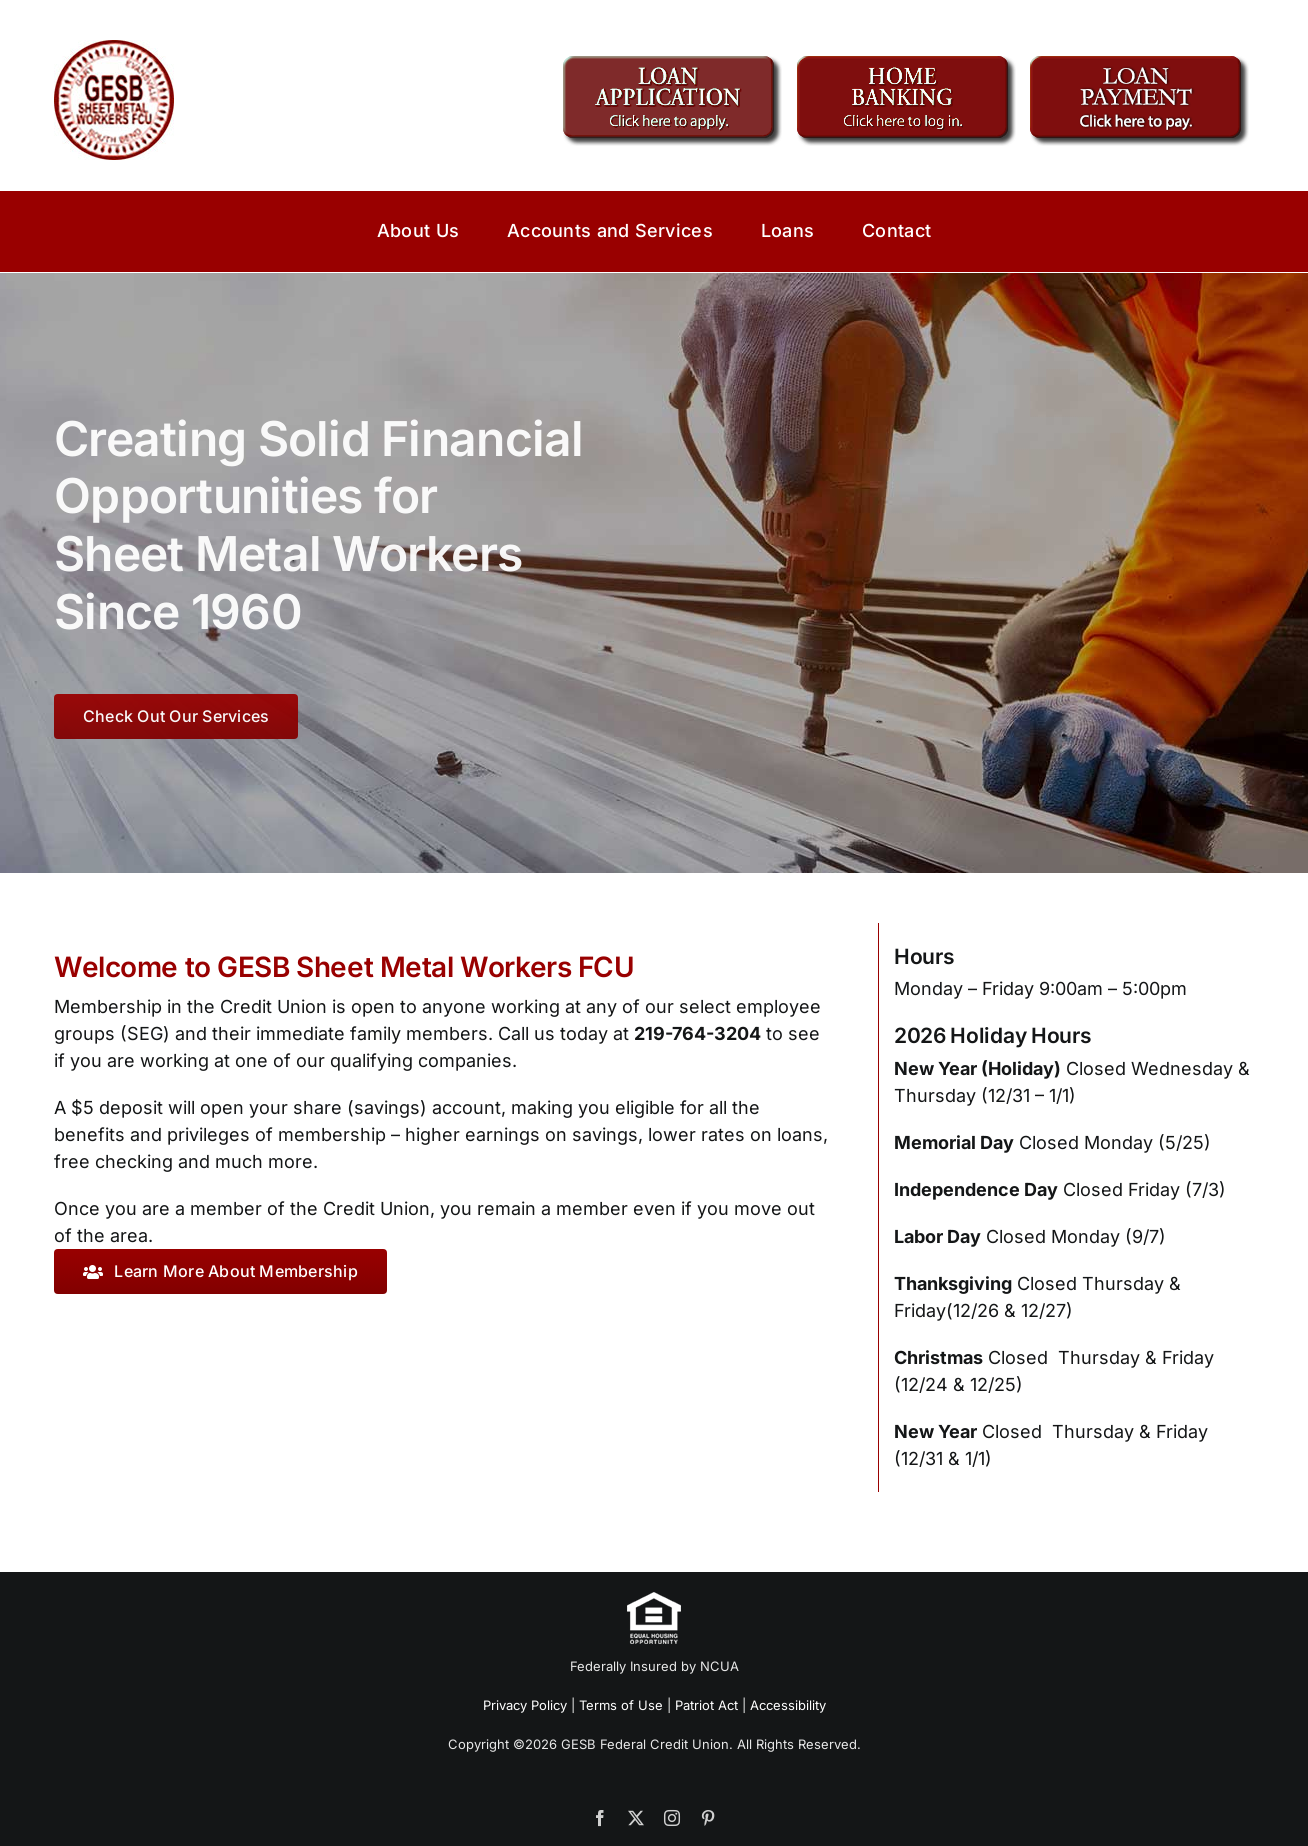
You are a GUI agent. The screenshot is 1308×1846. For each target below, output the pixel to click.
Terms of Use (621, 1705)
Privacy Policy (525, 1705)
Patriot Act (706, 1705)
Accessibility (788, 1705)
